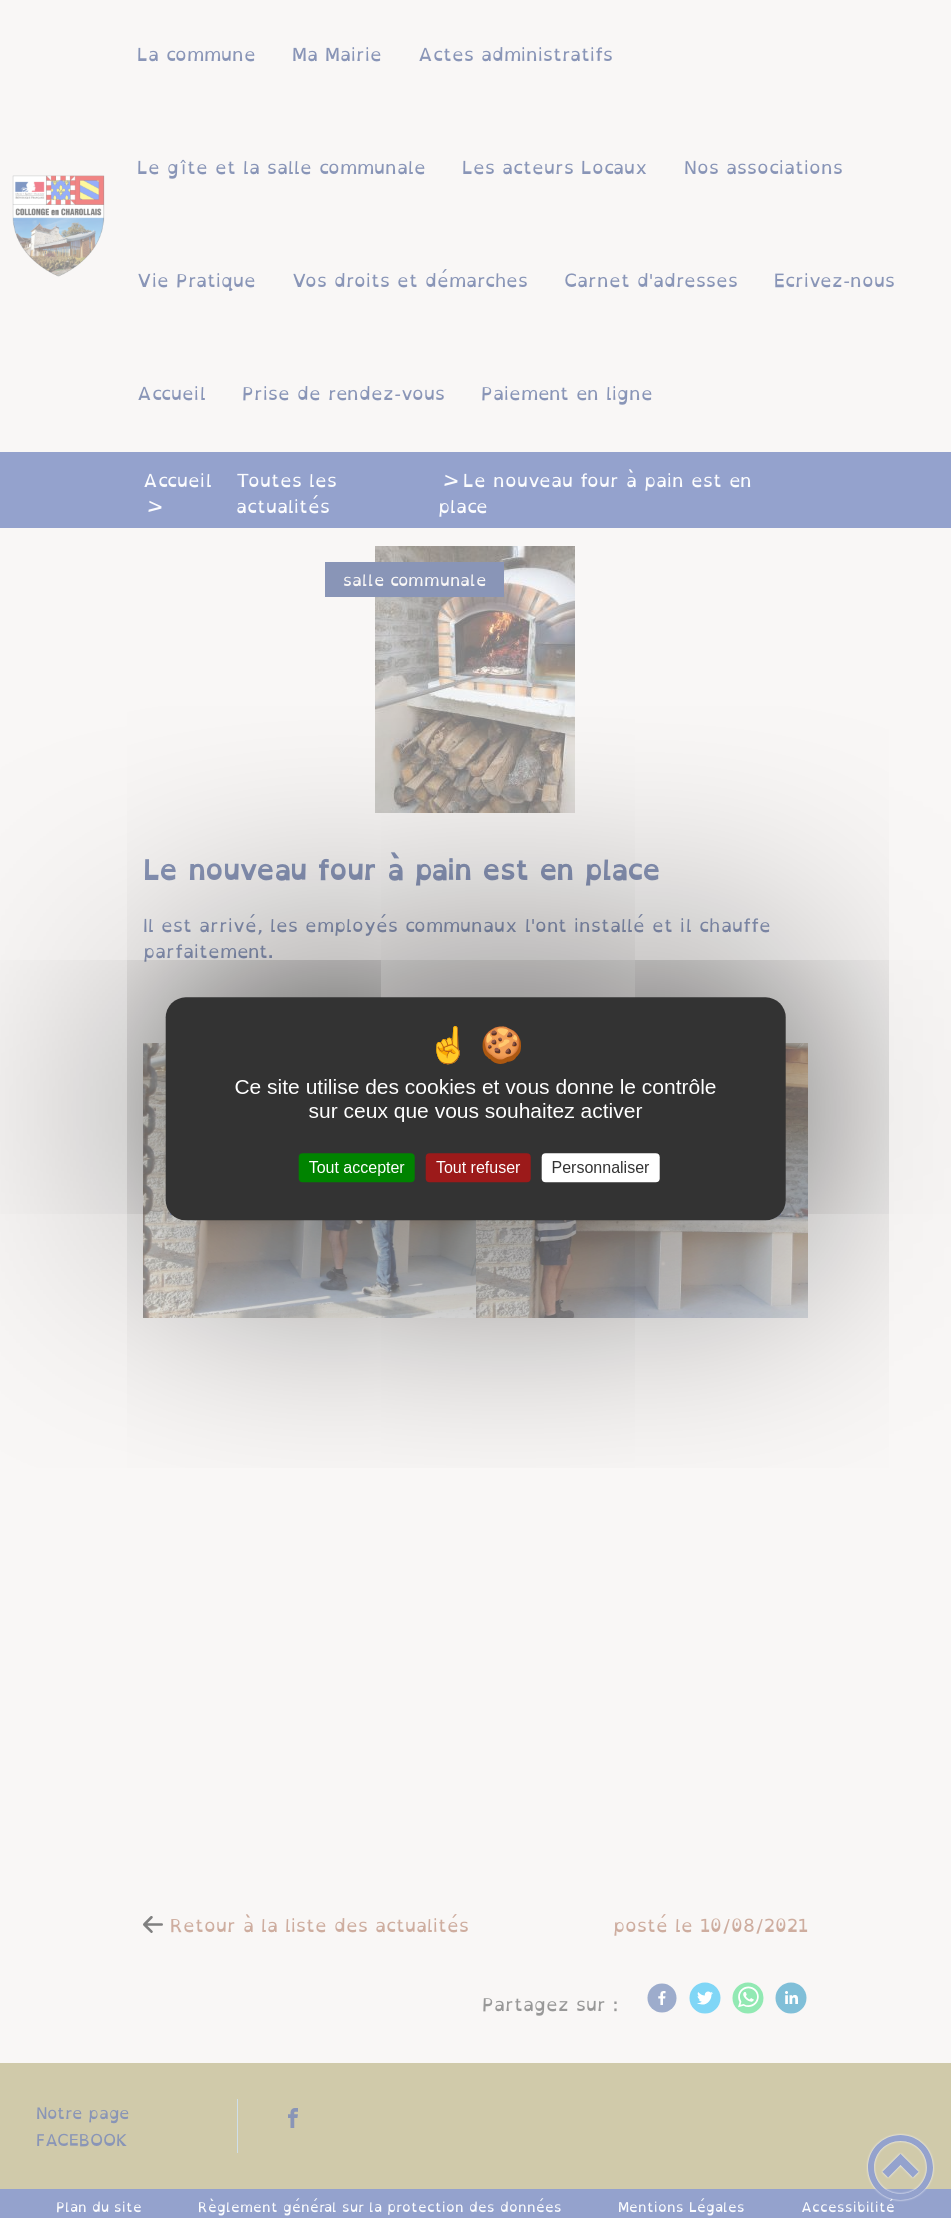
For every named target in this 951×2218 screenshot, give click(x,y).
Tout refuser (478, 1167)
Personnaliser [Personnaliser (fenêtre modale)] (601, 1167)
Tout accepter (357, 1167)
